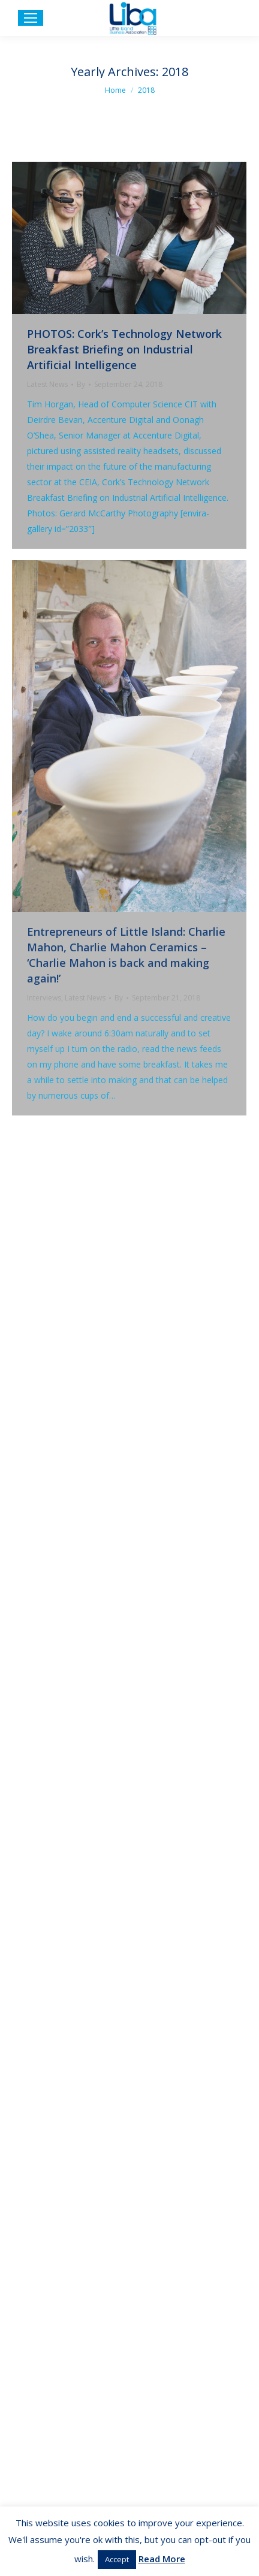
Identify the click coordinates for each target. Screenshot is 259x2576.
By (81, 384)
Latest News (47, 384)
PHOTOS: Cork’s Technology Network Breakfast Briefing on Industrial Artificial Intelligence (124, 349)
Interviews (44, 998)
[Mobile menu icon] (30, 18)
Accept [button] (117, 2559)
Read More (161, 2559)
